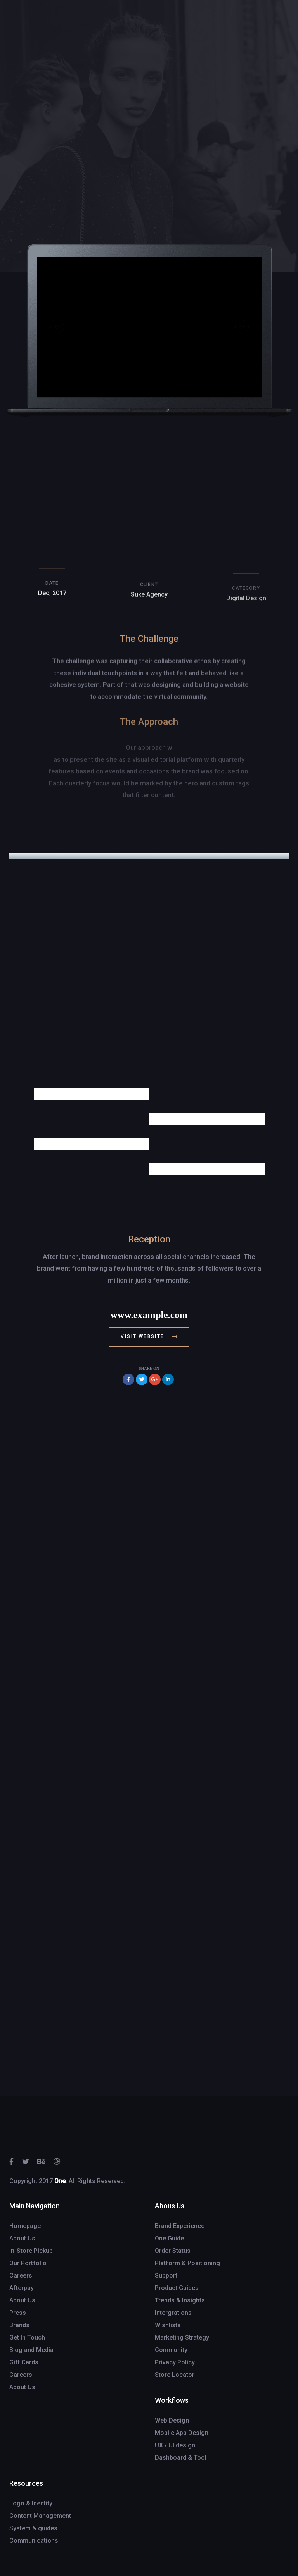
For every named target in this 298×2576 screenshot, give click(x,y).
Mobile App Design (181, 2433)
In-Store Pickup (31, 2250)
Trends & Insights (180, 2300)
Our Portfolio (28, 2263)
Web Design (172, 2420)
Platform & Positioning (187, 2263)
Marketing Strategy (182, 2337)
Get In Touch (27, 2337)
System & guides (33, 2528)
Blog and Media (31, 2350)
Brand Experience (179, 2226)
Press (17, 2312)
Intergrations (173, 2312)
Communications (33, 2540)
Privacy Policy (175, 2362)
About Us (22, 2238)
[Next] (242, 330)
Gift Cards (23, 2362)
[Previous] (57, 330)
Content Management (40, 2515)
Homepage (25, 2226)
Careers (20, 2275)
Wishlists (168, 2325)
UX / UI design (175, 2445)
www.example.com (149, 1315)
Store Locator (174, 2374)
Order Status (173, 2250)
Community (171, 2350)
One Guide (169, 2238)
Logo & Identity (30, 2503)
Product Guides (177, 2288)
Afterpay (21, 2288)
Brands (19, 2325)
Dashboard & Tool (180, 2457)
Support (166, 2275)
